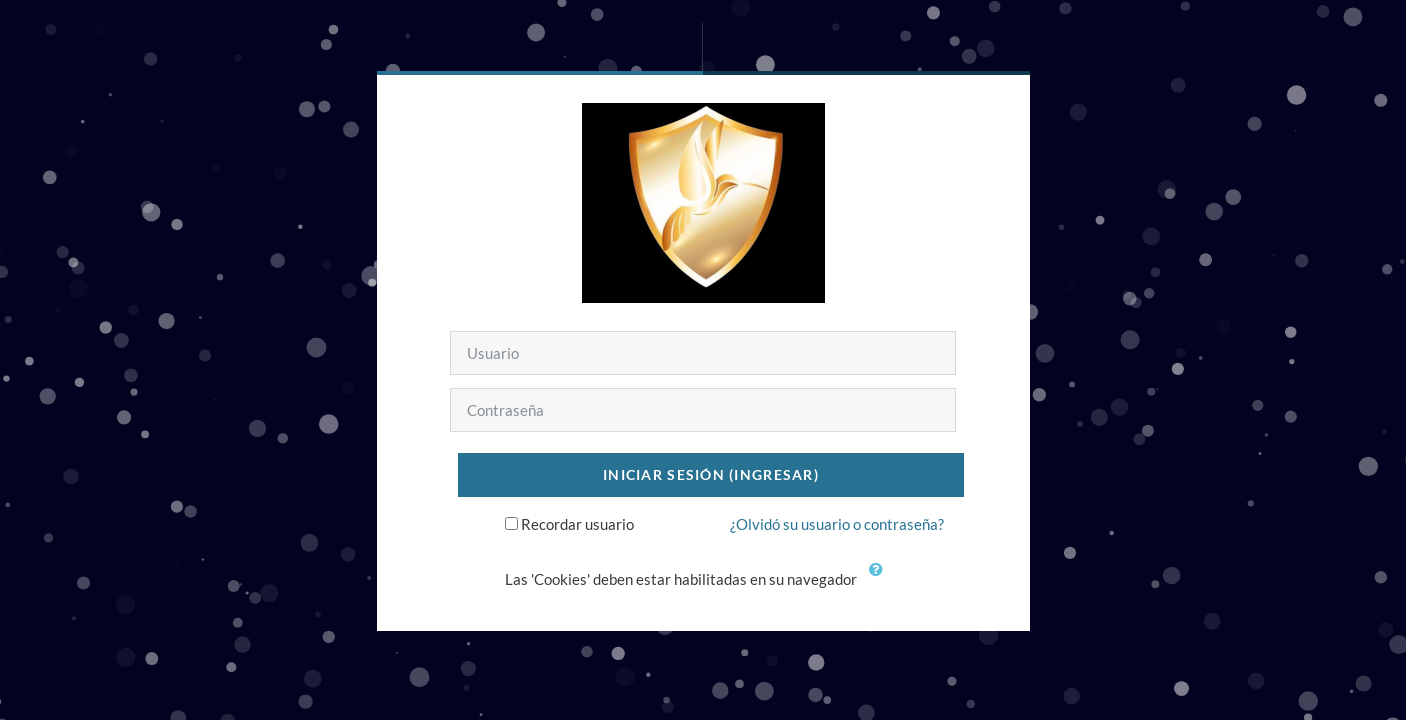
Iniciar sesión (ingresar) (711, 474)
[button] (880, 581)
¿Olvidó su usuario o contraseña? (837, 524)
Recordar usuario (577, 524)
